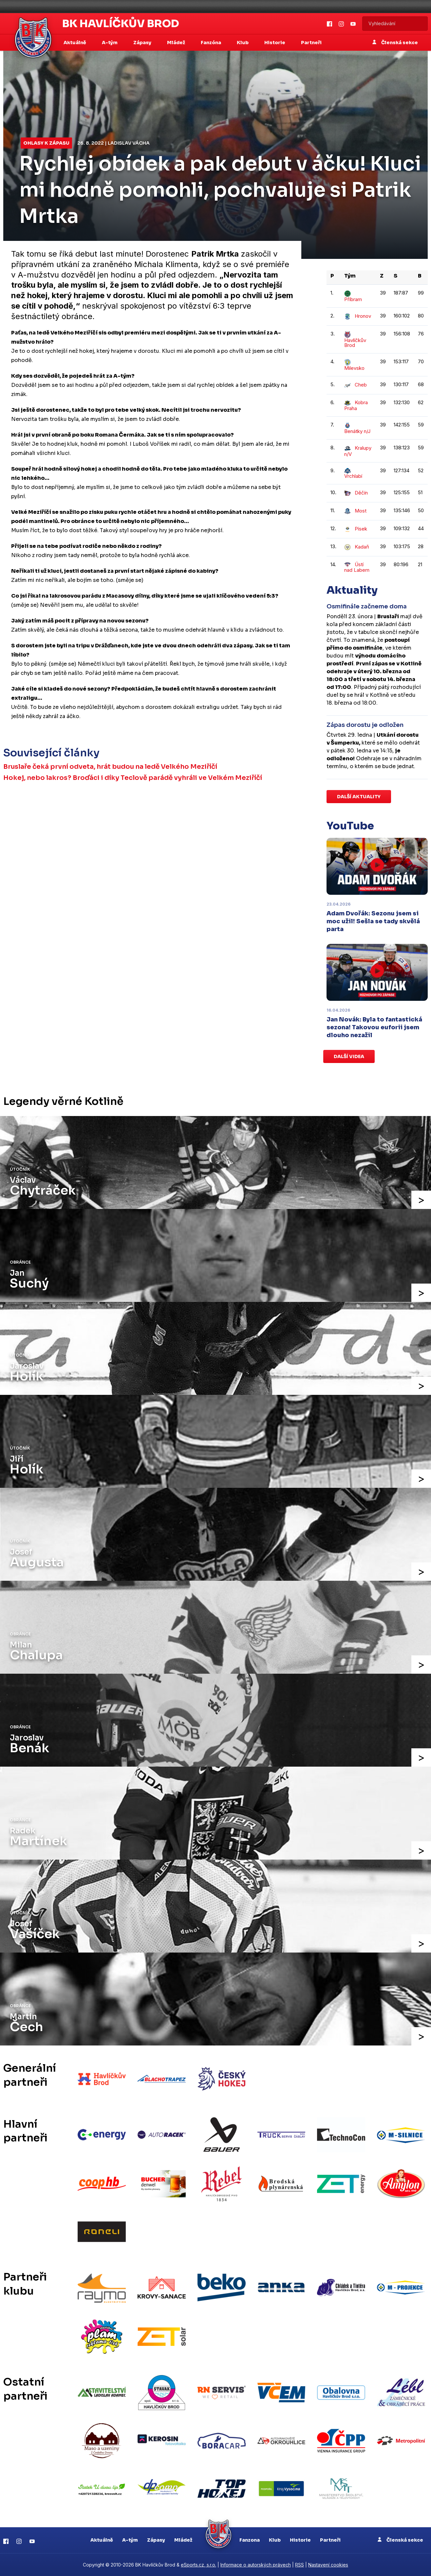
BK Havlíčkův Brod (120, 23)
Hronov (357, 316)
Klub (275, 2540)
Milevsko (354, 365)
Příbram (353, 296)
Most (355, 511)
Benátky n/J (357, 428)
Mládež (183, 2540)
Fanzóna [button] (211, 42)
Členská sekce (395, 42)
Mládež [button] (176, 42)
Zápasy (156, 2540)
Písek (355, 529)
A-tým (130, 2540)
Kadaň (356, 547)
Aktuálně (101, 2540)
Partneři (311, 42)
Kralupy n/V (357, 451)
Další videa (349, 1056)
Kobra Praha (356, 405)
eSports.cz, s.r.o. (198, 2564)
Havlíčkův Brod (355, 339)
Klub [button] (243, 42)
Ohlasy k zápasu (46, 143)
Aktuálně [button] (75, 42)
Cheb (355, 385)
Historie (300, 2540)
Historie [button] (275, 42)
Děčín (356, 493)
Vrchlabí (353, 473)
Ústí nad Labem (356, 567)
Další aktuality (359, 797)
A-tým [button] (110, 42)
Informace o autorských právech (255, 2564)
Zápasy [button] (142, 42)
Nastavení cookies (328, 2564)
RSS (299, 2564)
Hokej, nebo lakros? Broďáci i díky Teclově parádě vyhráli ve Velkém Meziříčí (132, 778)
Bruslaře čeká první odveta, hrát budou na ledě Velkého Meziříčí (110, 767)
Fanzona (249, 2540)
